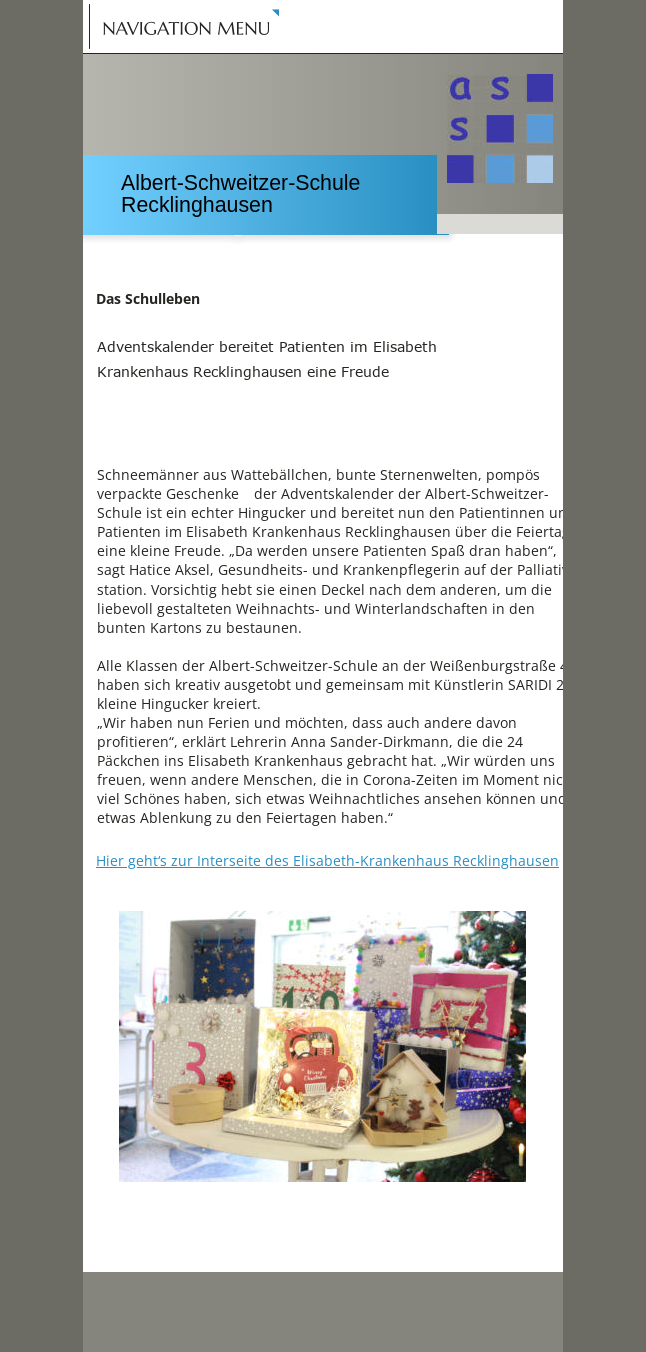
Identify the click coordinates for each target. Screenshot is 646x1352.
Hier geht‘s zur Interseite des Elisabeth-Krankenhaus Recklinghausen (327, 860)
